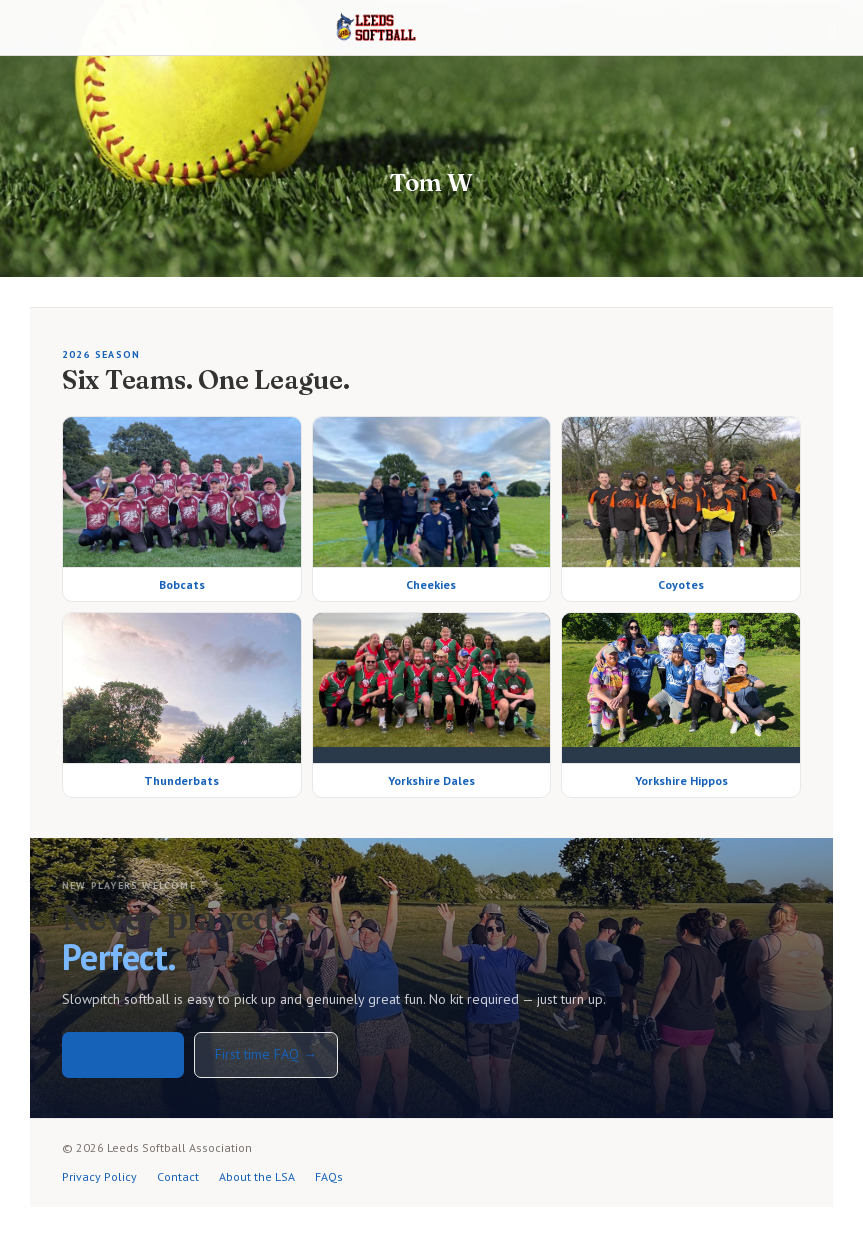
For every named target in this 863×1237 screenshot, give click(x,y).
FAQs (329, 1176)
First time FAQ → (266, 1054)
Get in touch (123, 1053)
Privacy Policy (99, 1176)
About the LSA (257, 1176)
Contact (178, 1176)
